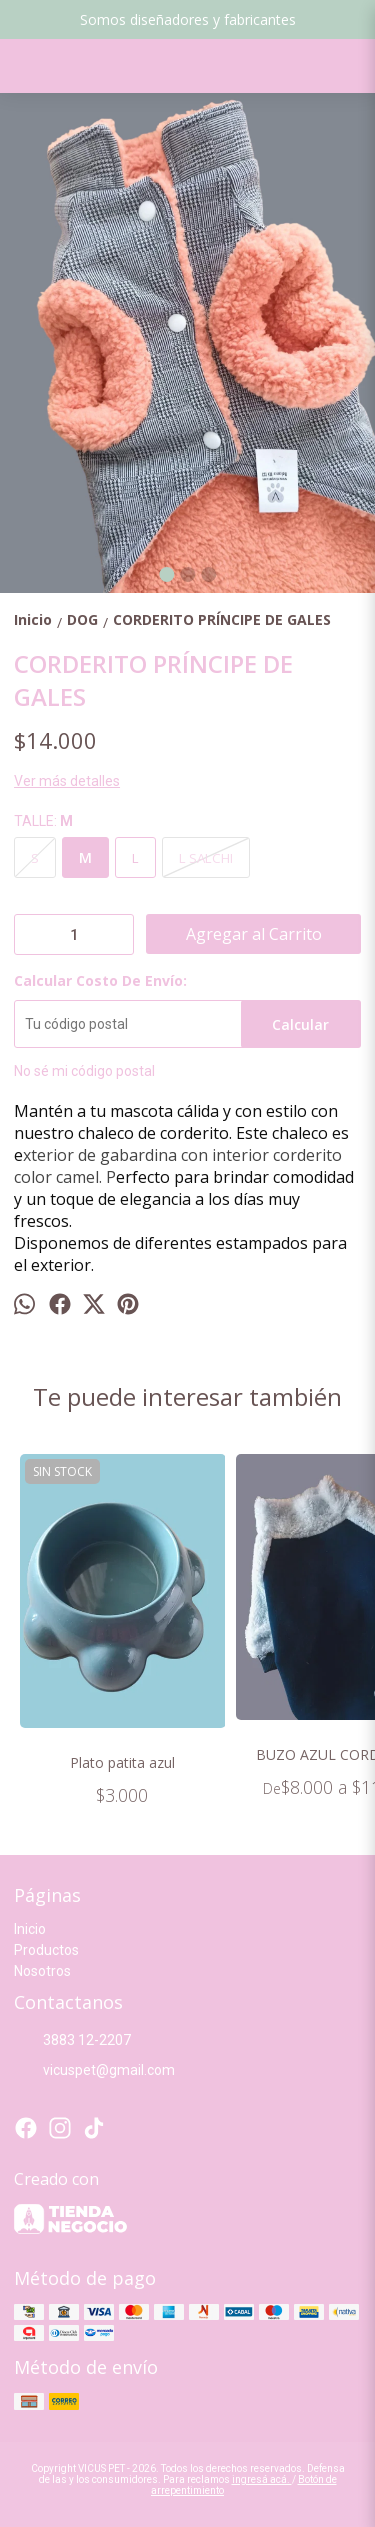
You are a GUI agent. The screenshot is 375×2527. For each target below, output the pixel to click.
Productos (46, 1950)
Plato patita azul (122, 1762)
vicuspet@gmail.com (94, 2071)
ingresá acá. (262, 2479)
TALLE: (43, 821)
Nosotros (42, 1971)
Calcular (300, 1024)
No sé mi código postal (84, 1071)
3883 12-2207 (72, 2041)
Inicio (30, 1929)
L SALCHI (206, 858)
